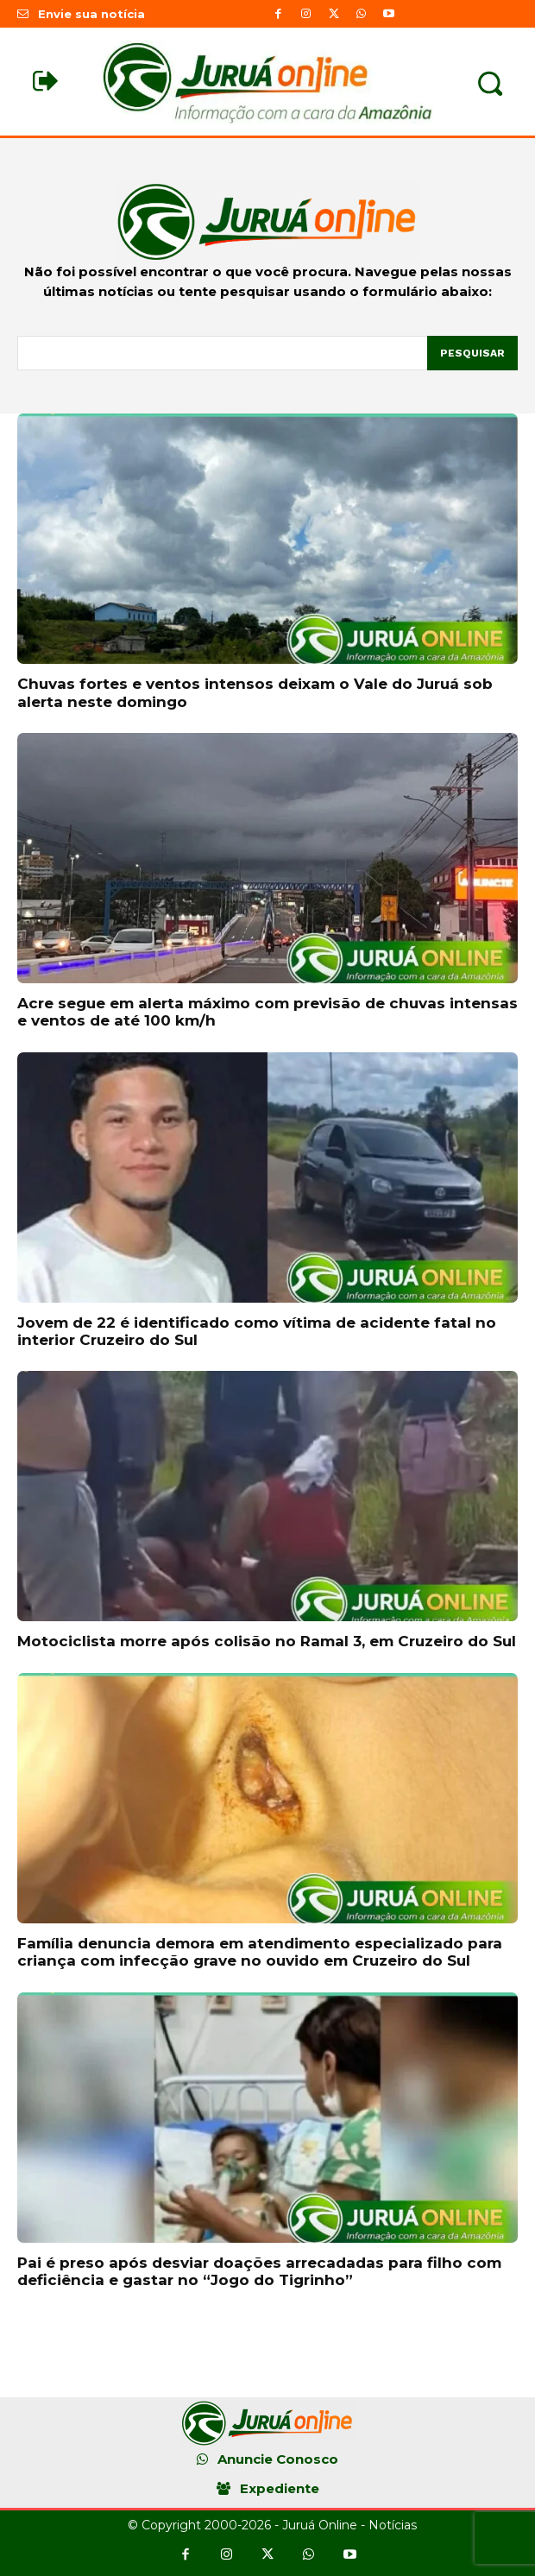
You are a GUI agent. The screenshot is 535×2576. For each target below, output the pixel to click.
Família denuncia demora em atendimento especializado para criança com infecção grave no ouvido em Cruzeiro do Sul (259, 1952)
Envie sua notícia (91, 14)
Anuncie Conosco (277, 2459)
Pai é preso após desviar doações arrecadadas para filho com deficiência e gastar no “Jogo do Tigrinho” (259, 2271)
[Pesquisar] (472, 353)
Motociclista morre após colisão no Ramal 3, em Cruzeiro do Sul (266, 1641)
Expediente (279, 2488)
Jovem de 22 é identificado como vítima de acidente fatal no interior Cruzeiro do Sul (256, 1331)
